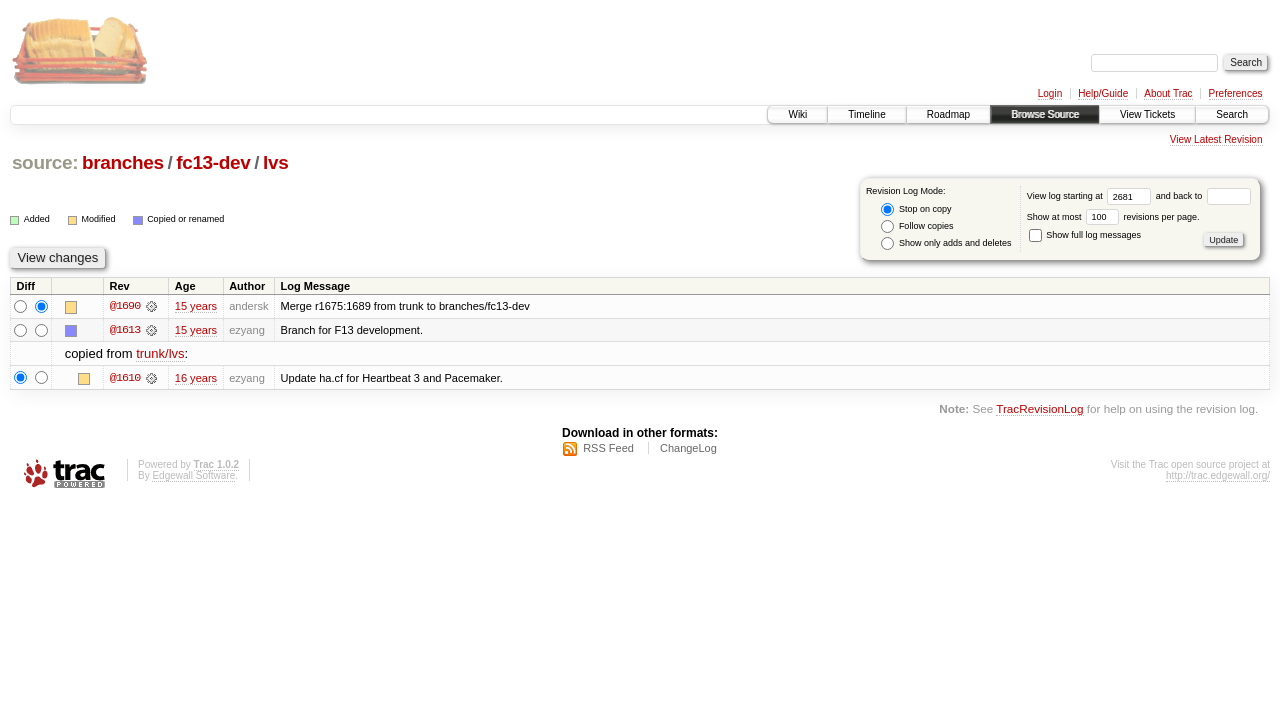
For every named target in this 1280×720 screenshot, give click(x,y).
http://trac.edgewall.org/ (1218, 476)
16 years (196, 378)
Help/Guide (1103, 93)
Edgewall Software (193, 476)
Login (1050, 93)
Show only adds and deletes (946, 243)
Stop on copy (916, 209)
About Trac (1168, 93)
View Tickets (1147, 114)
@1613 (125, 330)
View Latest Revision (1216, 139)
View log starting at (1091, 196)
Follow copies (917, 226)
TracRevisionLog (1039, 408)
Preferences (1236, 93)
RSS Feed (608, 449)
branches (123, 162)
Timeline (866, 114)
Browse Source (1045, 114)
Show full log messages (1085, 235)
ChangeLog (688, 449)
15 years (196, 306)
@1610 (125, 378)
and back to (1203, 196)
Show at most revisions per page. (1113, 217)
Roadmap (948, 114)
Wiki (797, 114)
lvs (275, 162)
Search (1232, 114)
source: (45, 162)
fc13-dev (213, 162)
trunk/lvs (160, 354)
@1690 (125, 306)
